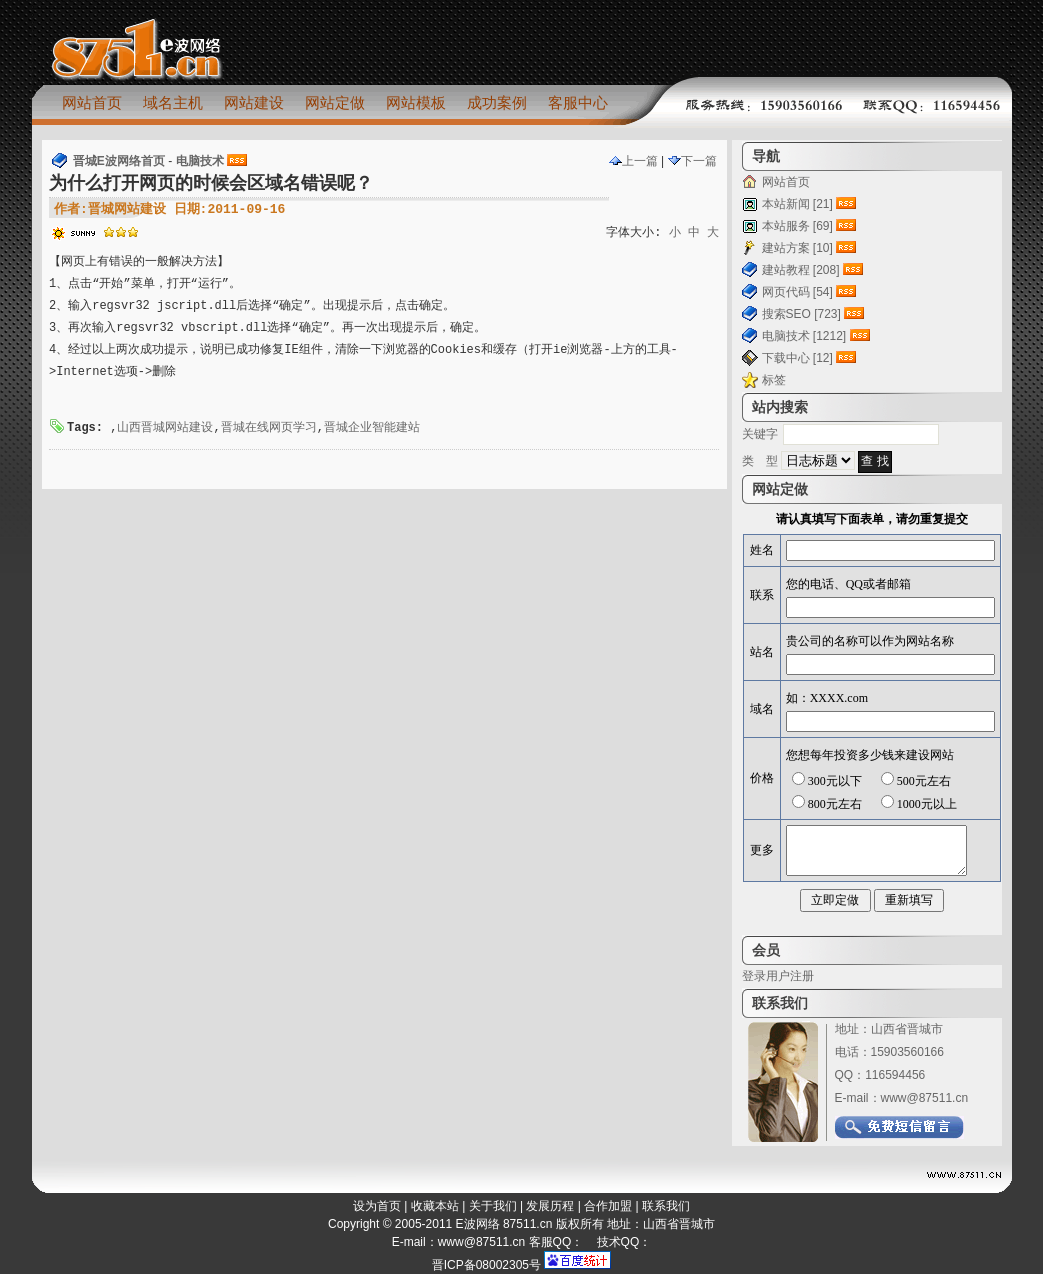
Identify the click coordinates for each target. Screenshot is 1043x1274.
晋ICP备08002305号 (486, 1265)
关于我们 (493, 1206)
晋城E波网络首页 (119, 161)
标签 (774, 380)
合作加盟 (608, 1206)
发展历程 (550, 1206)
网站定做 (335, 102)
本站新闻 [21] (797, 204)
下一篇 (692, 161)
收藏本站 (435, 1206)
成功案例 (497, 102)
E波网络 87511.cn (504, 1224)
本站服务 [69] (797, 226)
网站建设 (254, 102)
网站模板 (416, 102)
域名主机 (173, 102)
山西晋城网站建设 (165, 428)
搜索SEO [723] (801, 314)
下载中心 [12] (797, 358)
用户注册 (790, 976)
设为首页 (377, 1206)
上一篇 (633, 161)
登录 (754, 976)
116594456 (895, 1075)
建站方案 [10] (797, 248)
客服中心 (578, 102)
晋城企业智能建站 (372, 428)
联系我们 (666, 1206)
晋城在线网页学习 (269, 428)
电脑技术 (200, 161)
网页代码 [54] (797, 292)
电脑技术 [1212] (804, 336)
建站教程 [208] (801, 270)
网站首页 (92, 102)
